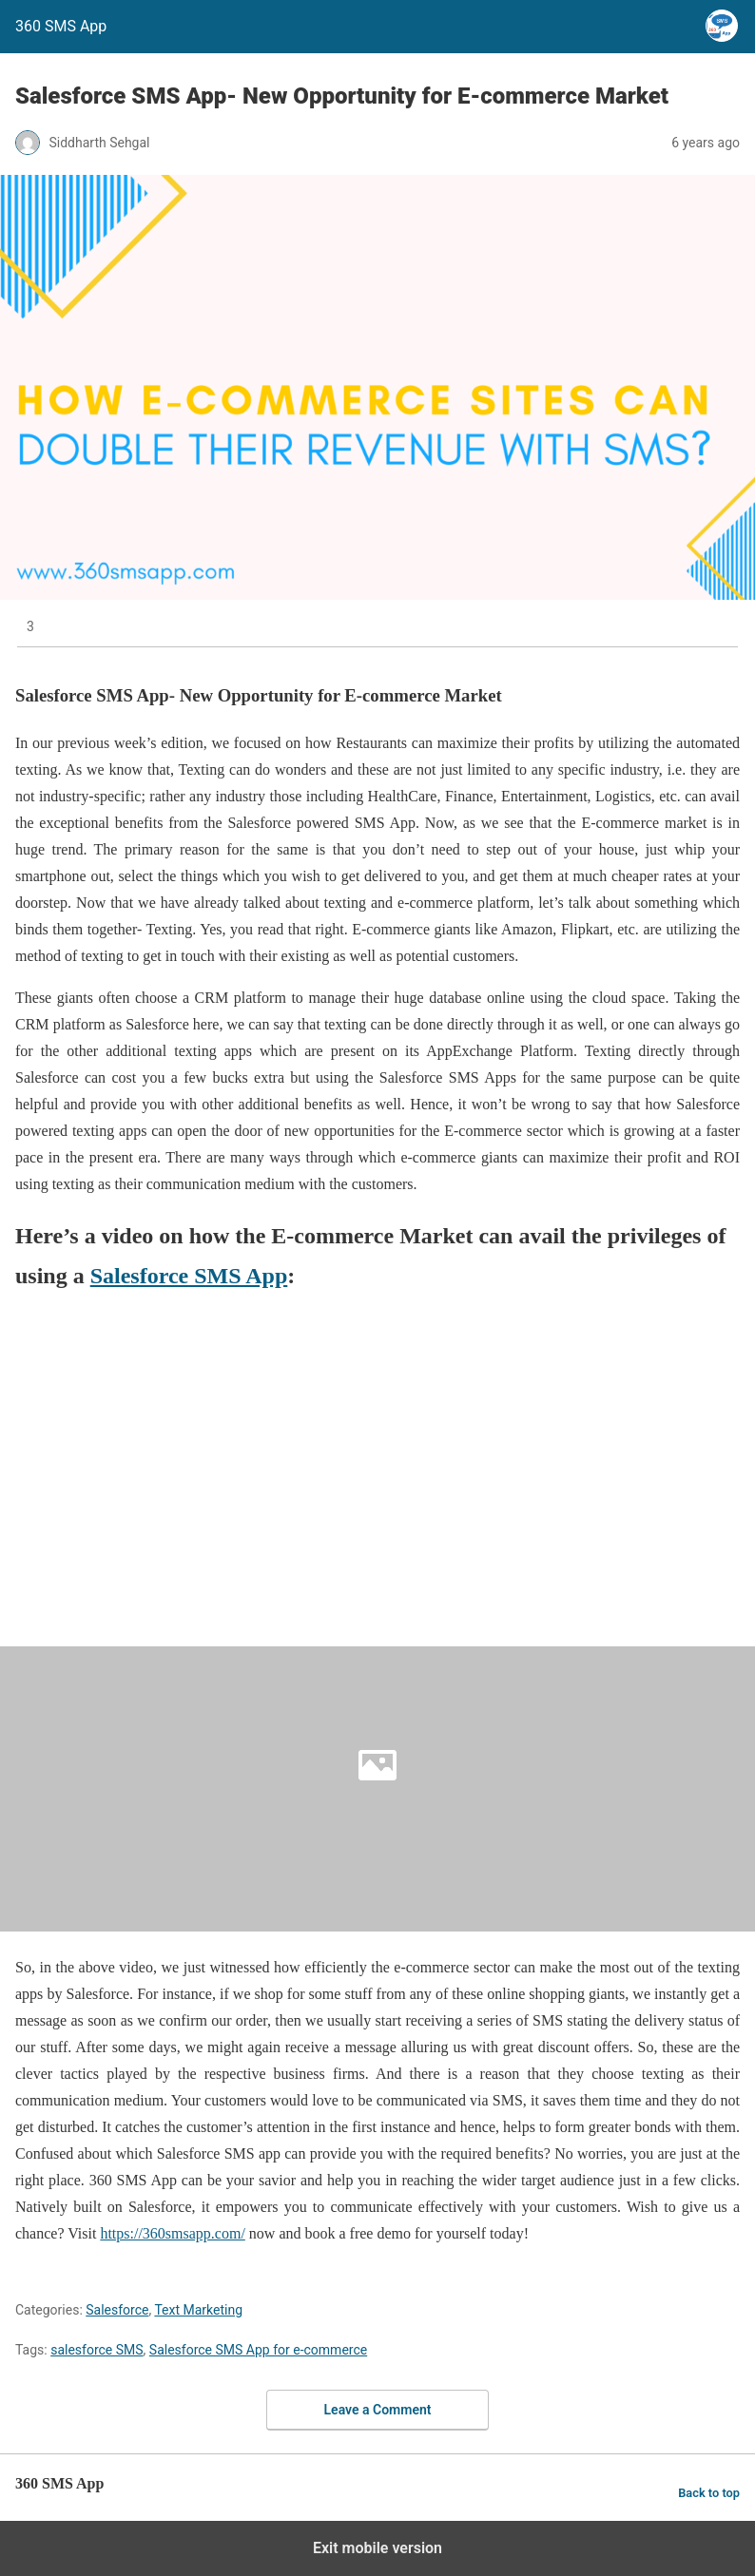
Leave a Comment (378, 2409)
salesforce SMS (96, 2349)
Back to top (709, 2493)
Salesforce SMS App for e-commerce (258, 2349)
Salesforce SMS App (189, 1275)
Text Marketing (198, 2309)
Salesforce (117, 2309)
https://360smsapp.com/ (172, 2233)
